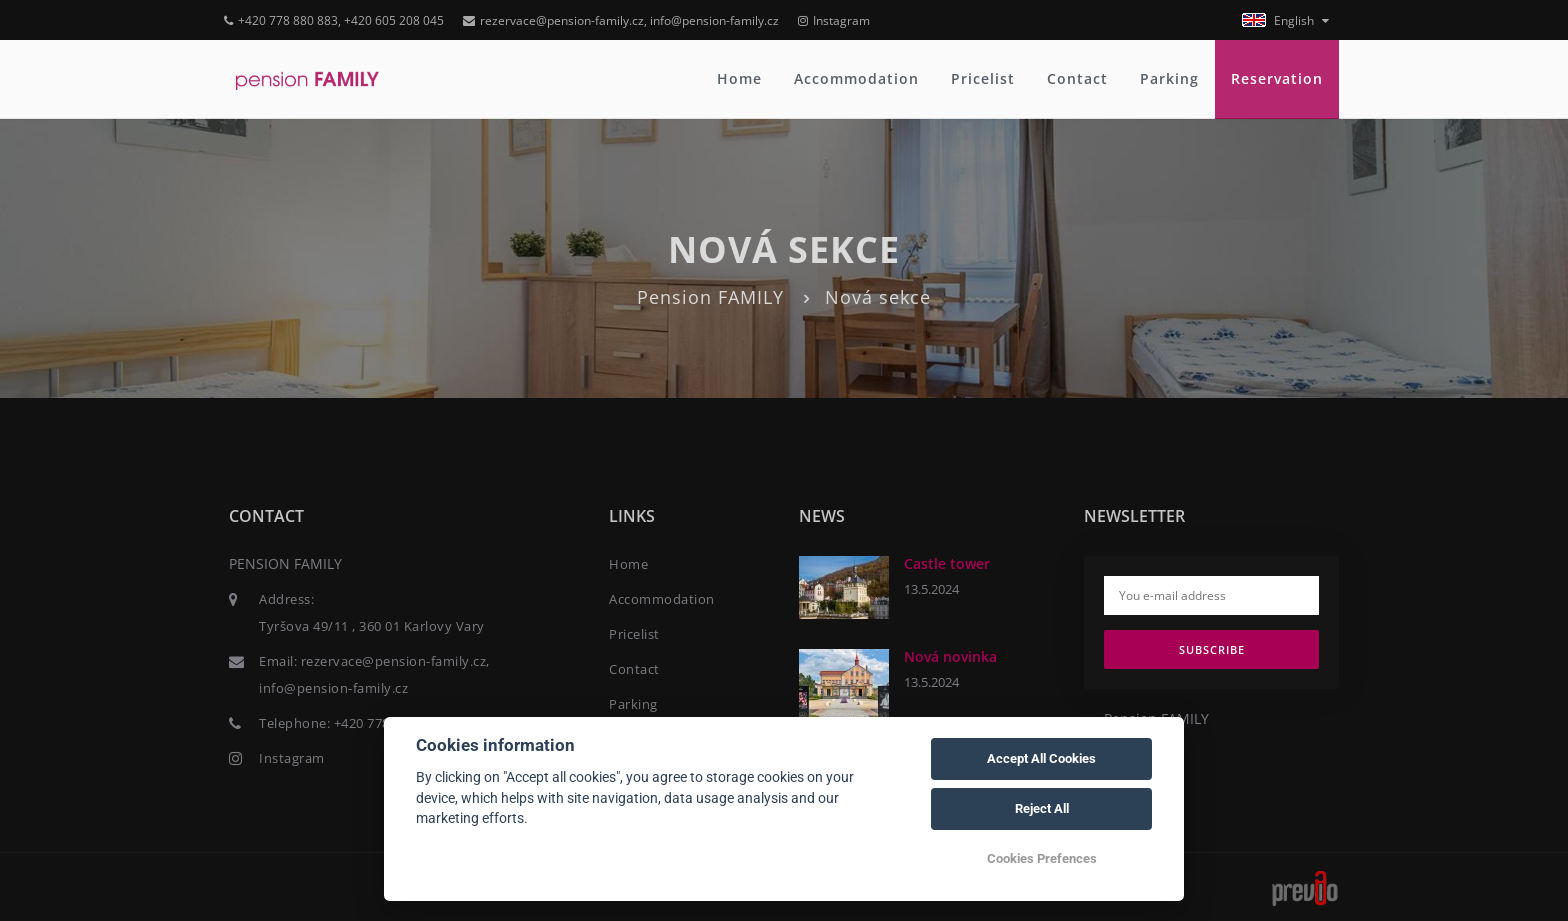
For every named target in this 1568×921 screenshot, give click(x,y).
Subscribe (1212, 649)
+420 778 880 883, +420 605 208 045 (334, 20)
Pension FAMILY (710, 297)
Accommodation (856, 78)
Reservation (1277, 78)
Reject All (1042, 808)
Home (739, 78)
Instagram (834, 20)
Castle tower (947, 563)
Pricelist (983, 78)
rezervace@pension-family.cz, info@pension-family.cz (621, 20)
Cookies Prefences (1042, 858)
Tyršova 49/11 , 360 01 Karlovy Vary (372, 626)
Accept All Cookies (1041, 758)
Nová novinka (950, 656)
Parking (1169, 78)
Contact (1077, 78)
